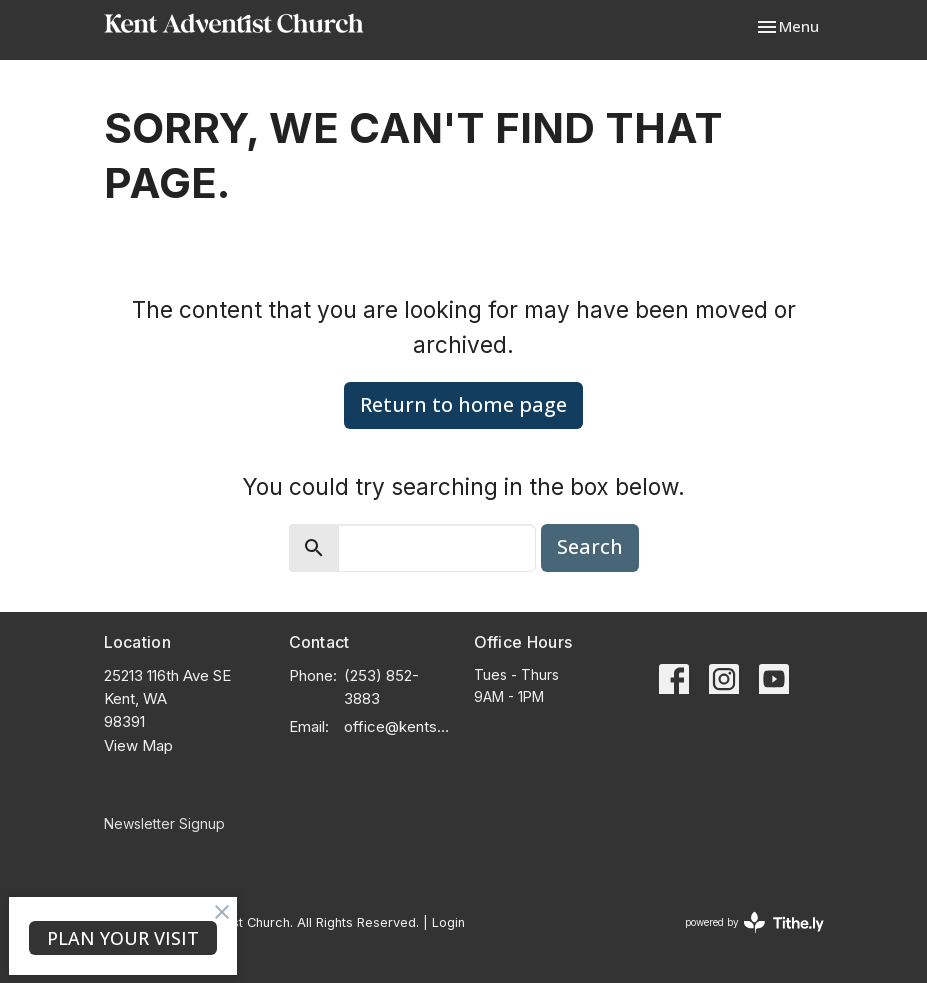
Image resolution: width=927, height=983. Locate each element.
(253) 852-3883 (381, 687)
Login (448, 922)
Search (590, 546)
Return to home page (463, 404)
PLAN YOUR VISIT (123, 938)
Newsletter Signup (164, 823)
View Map (138, 745)
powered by (754, 922)
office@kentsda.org (399, 726)
